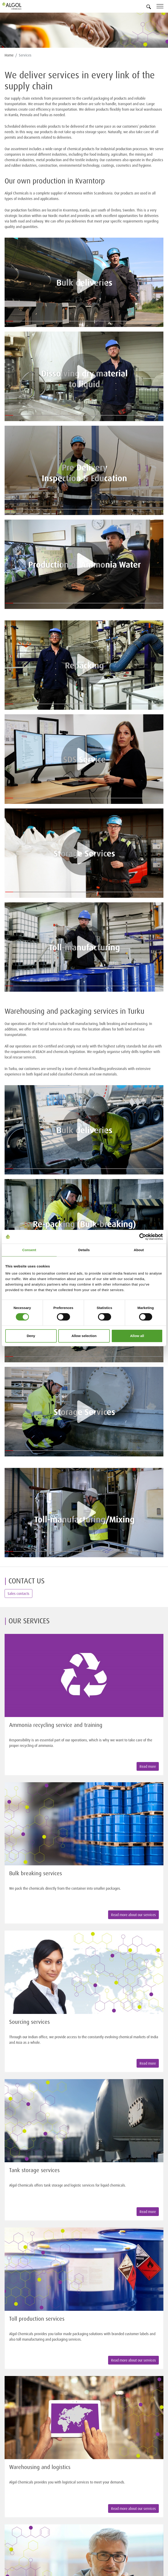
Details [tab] (84, 1250)
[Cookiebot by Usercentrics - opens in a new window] (143, 1236)
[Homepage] (17, 6)
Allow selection (83, 1336)
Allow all (137, 1336)
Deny (31, 1336)
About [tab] (139, 1250)
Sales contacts (18, 1593)
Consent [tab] (29, 1250)
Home (9, 55)
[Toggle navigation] (162, 7)
